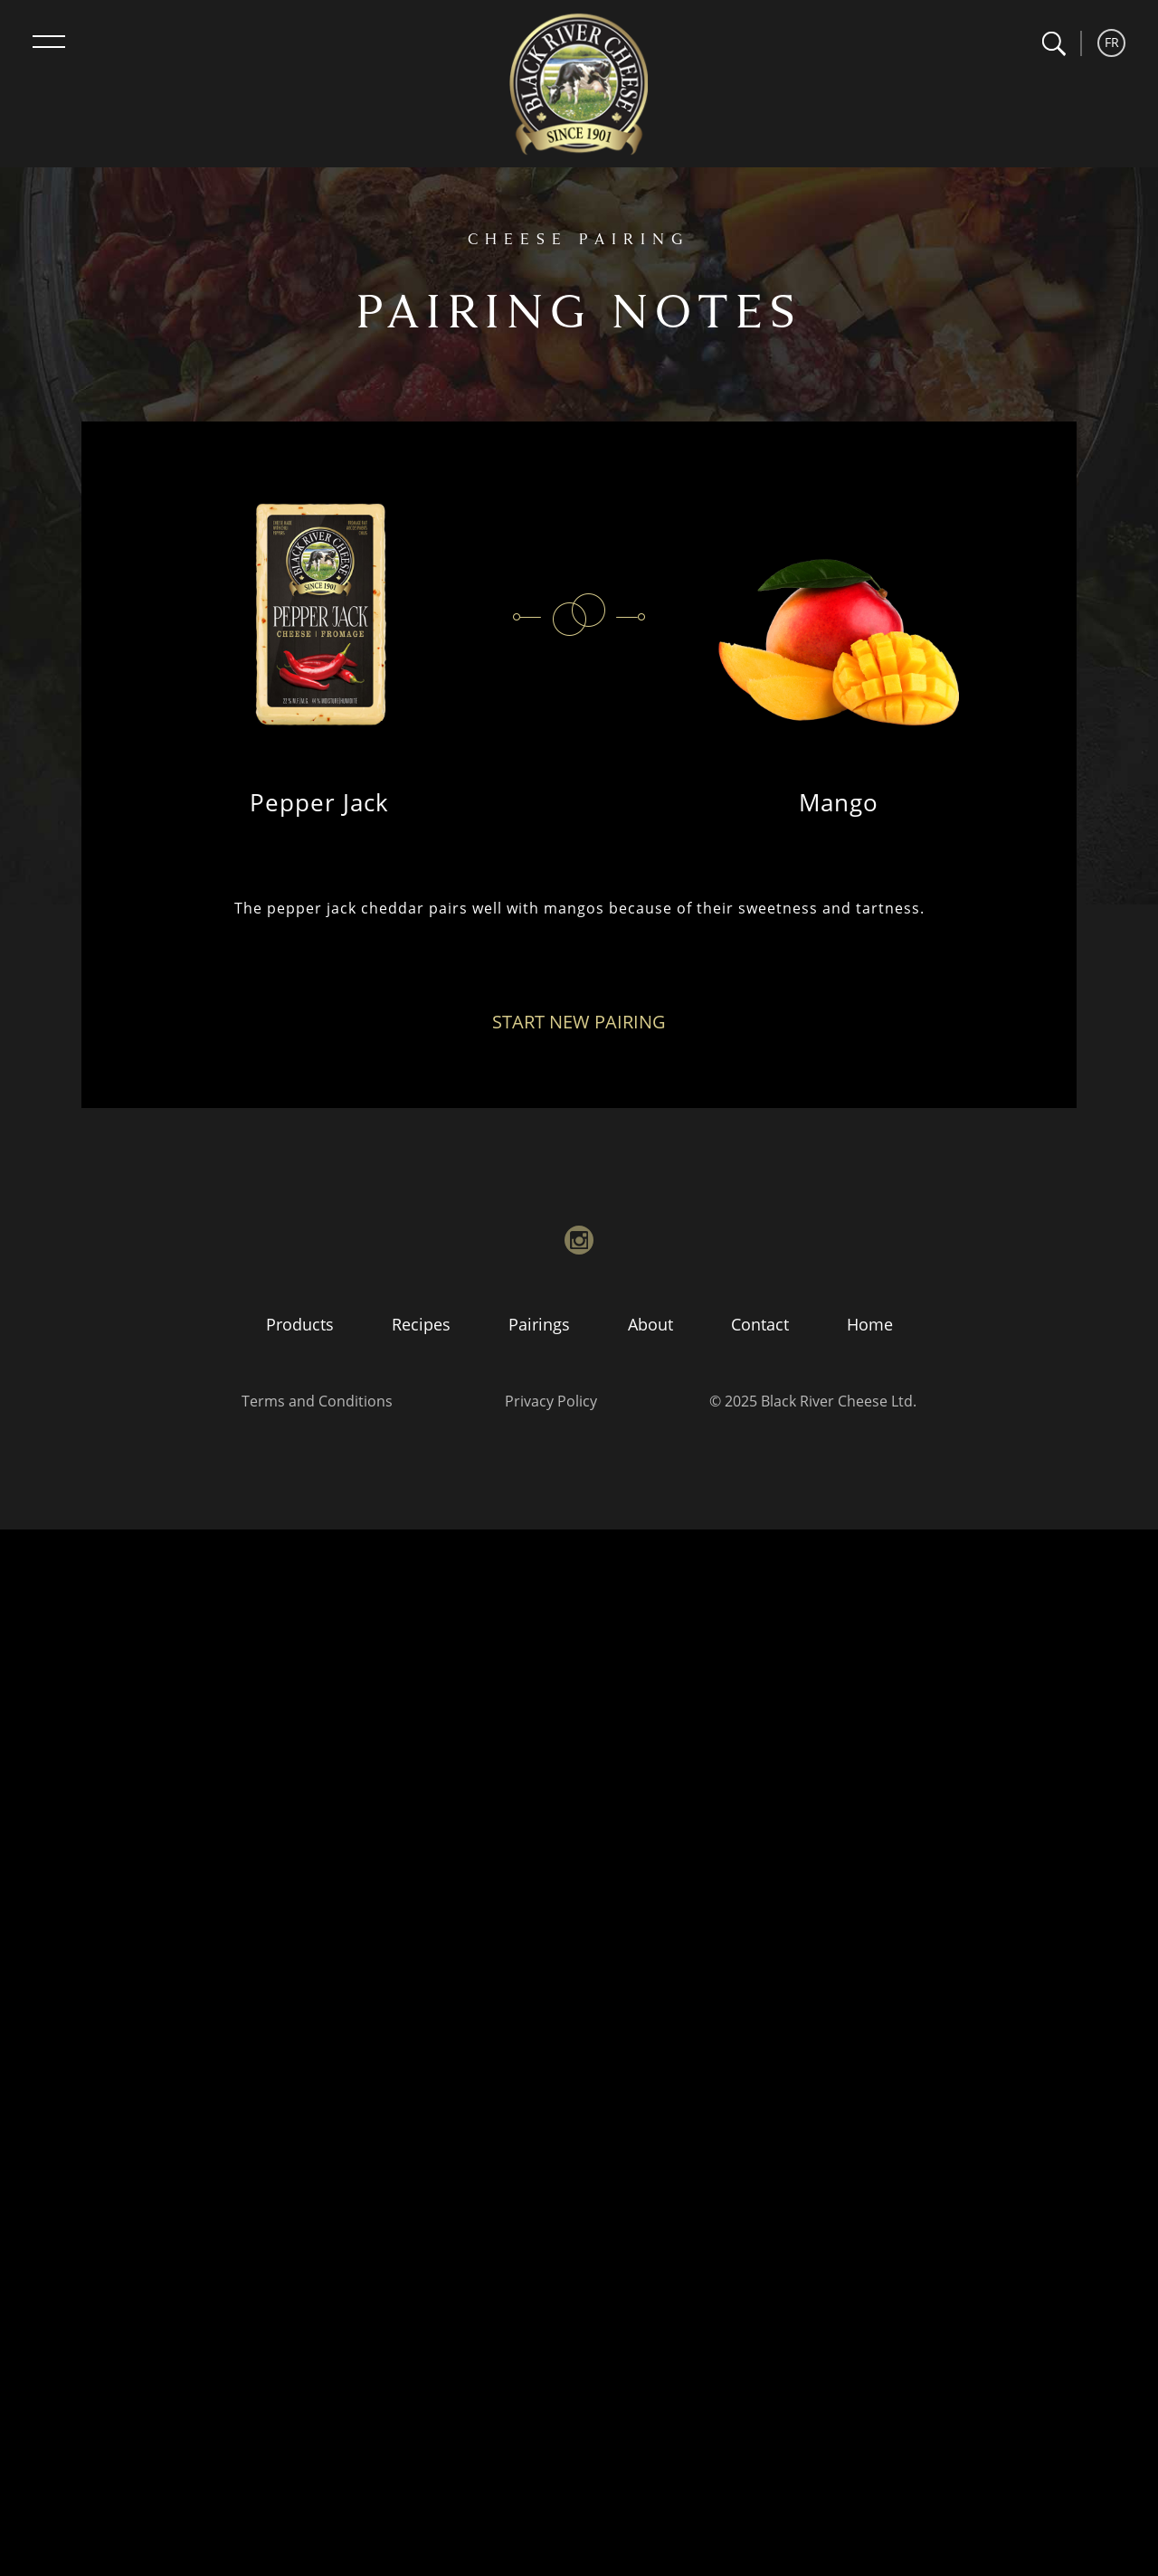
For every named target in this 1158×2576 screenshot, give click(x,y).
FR (1112, 42)
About (650, 1324)
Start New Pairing (579, 1021)
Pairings (539, 1324)
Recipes (421, 1324)
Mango (838, 802)
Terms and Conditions (317, 1401)
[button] (1053, 44)
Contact (760, 1324)
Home (870, 1324)
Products (300, 1324)
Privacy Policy (551, 1401)
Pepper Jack (319, 802)
